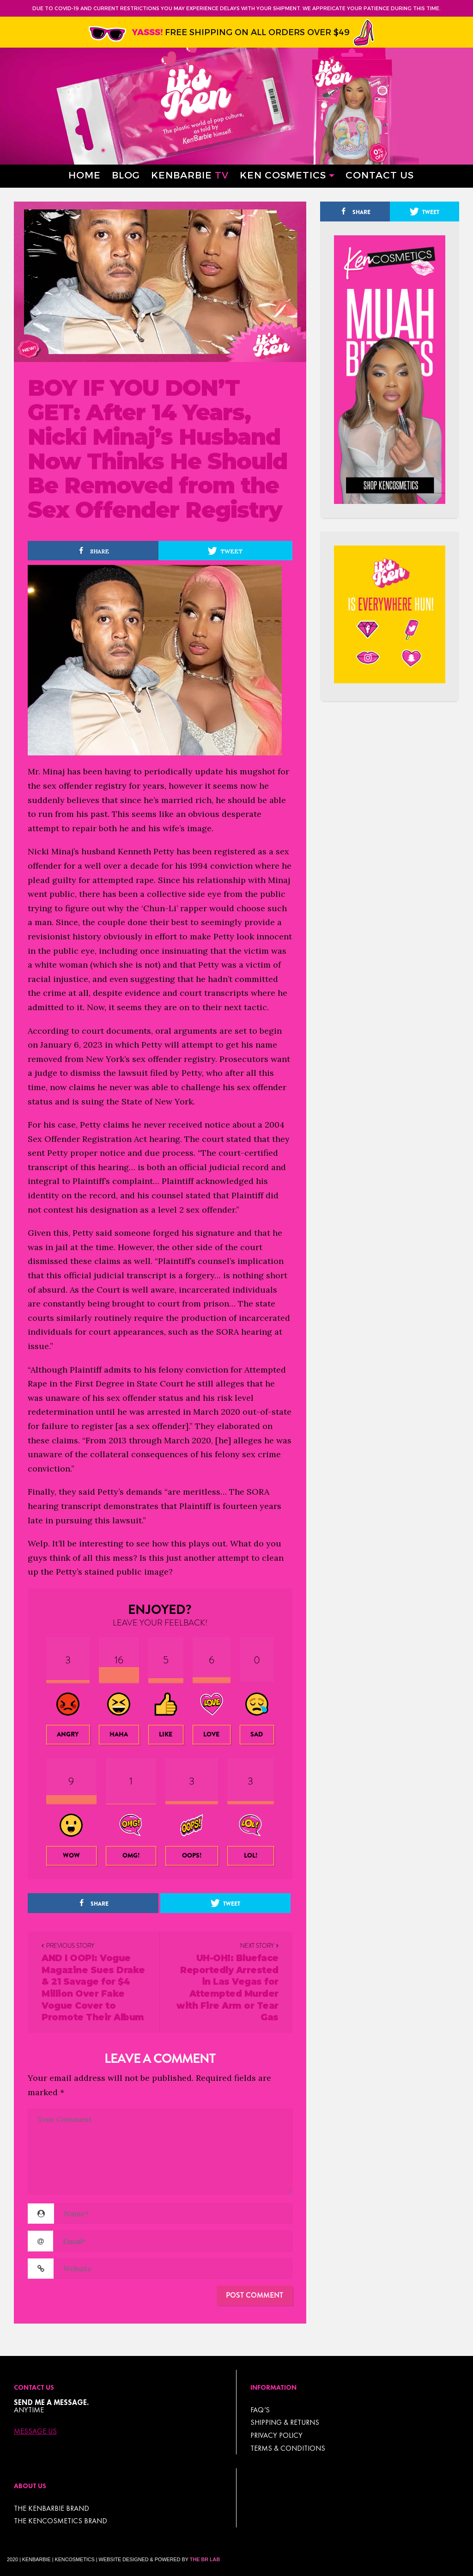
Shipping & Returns (284, 2422)
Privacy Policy (276, 2435)
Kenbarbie (190, 174)
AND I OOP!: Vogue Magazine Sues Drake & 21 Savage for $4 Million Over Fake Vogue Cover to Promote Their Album (93, 1988)
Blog (126, 174)
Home (84, 174)
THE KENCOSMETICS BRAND (60, 2521)
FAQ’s (260, 2410)
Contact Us (380, 174)
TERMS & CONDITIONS (287, 2448)
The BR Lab (205, 2559)
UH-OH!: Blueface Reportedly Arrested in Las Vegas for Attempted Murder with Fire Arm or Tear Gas (227, 1988)
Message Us (35, 2431)
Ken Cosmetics (283, 174)
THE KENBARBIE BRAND (51, 2508)
